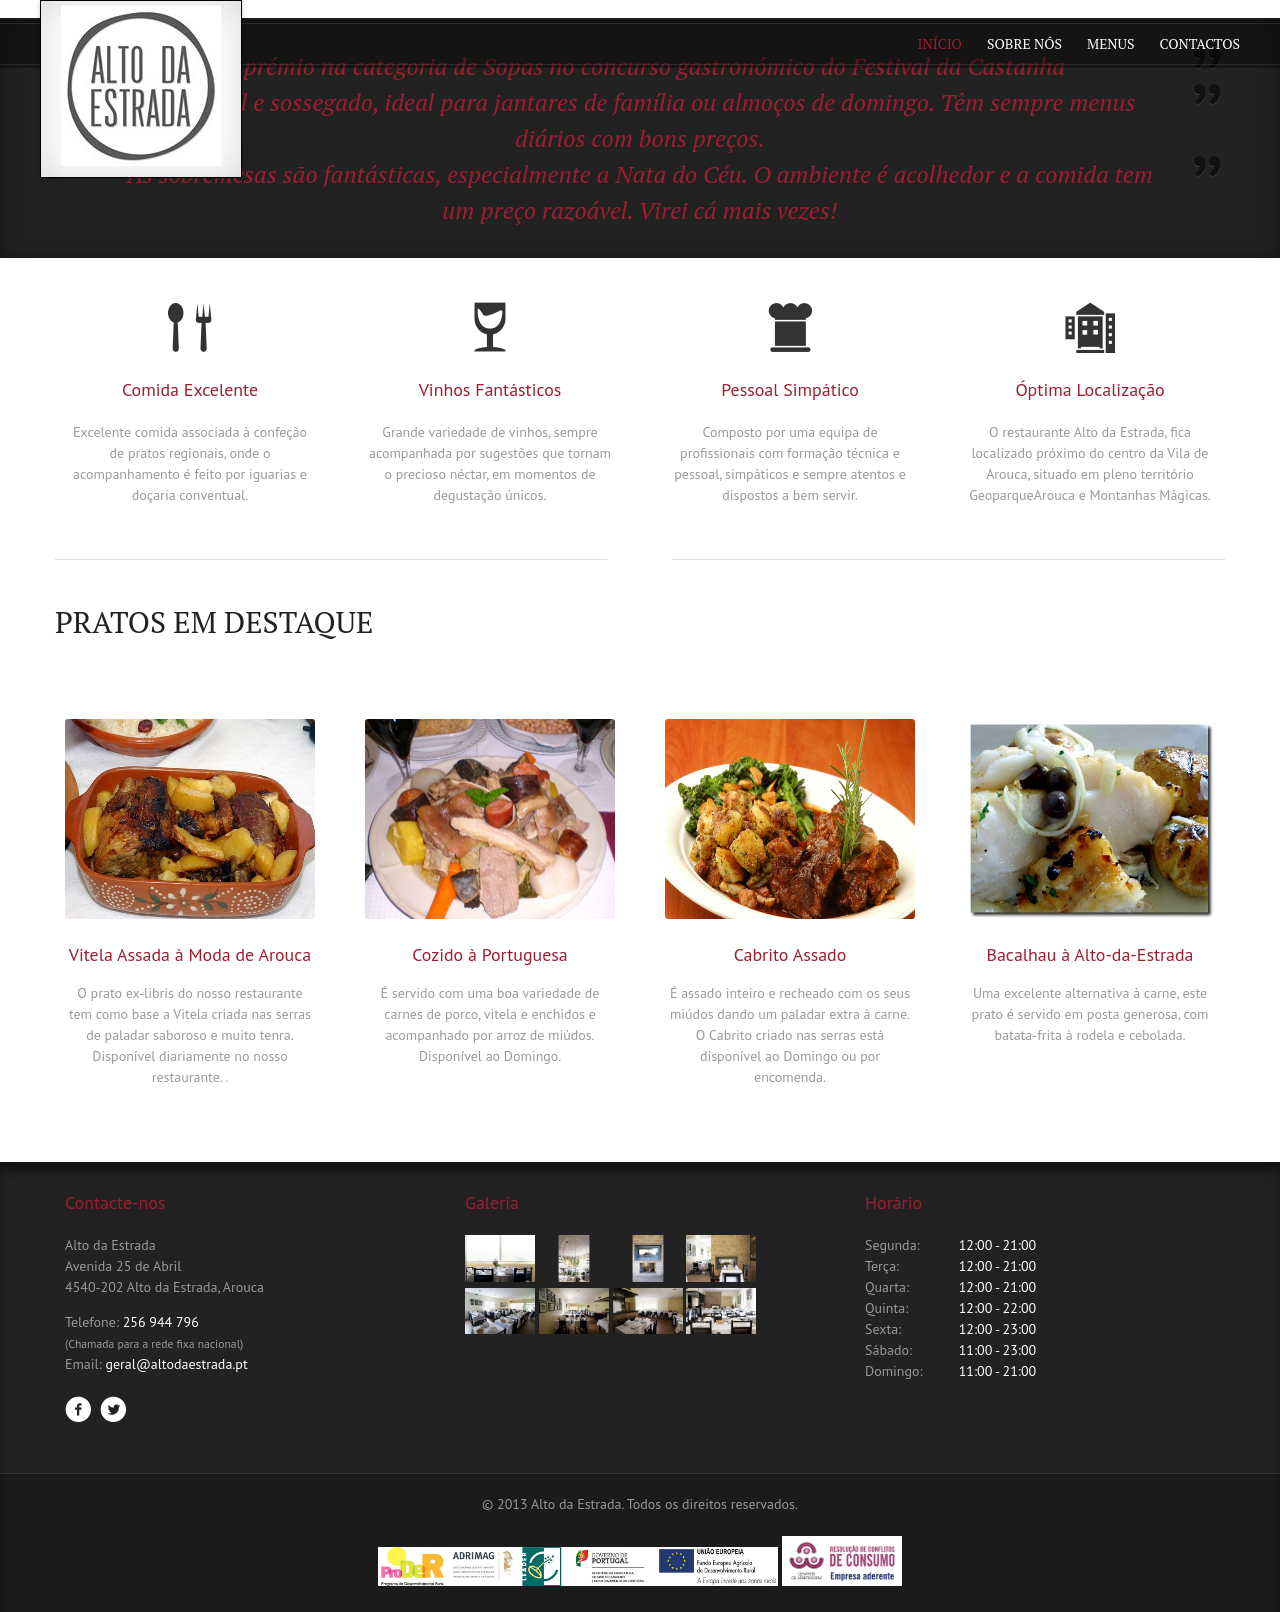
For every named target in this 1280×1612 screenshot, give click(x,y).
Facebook (78, 1409)
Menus (1110, 43)
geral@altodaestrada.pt (176, 1364)
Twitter (113, 1409)
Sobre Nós (1024, 43)
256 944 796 (161, 1322)
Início (940, 43)
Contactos (1200, 43)
